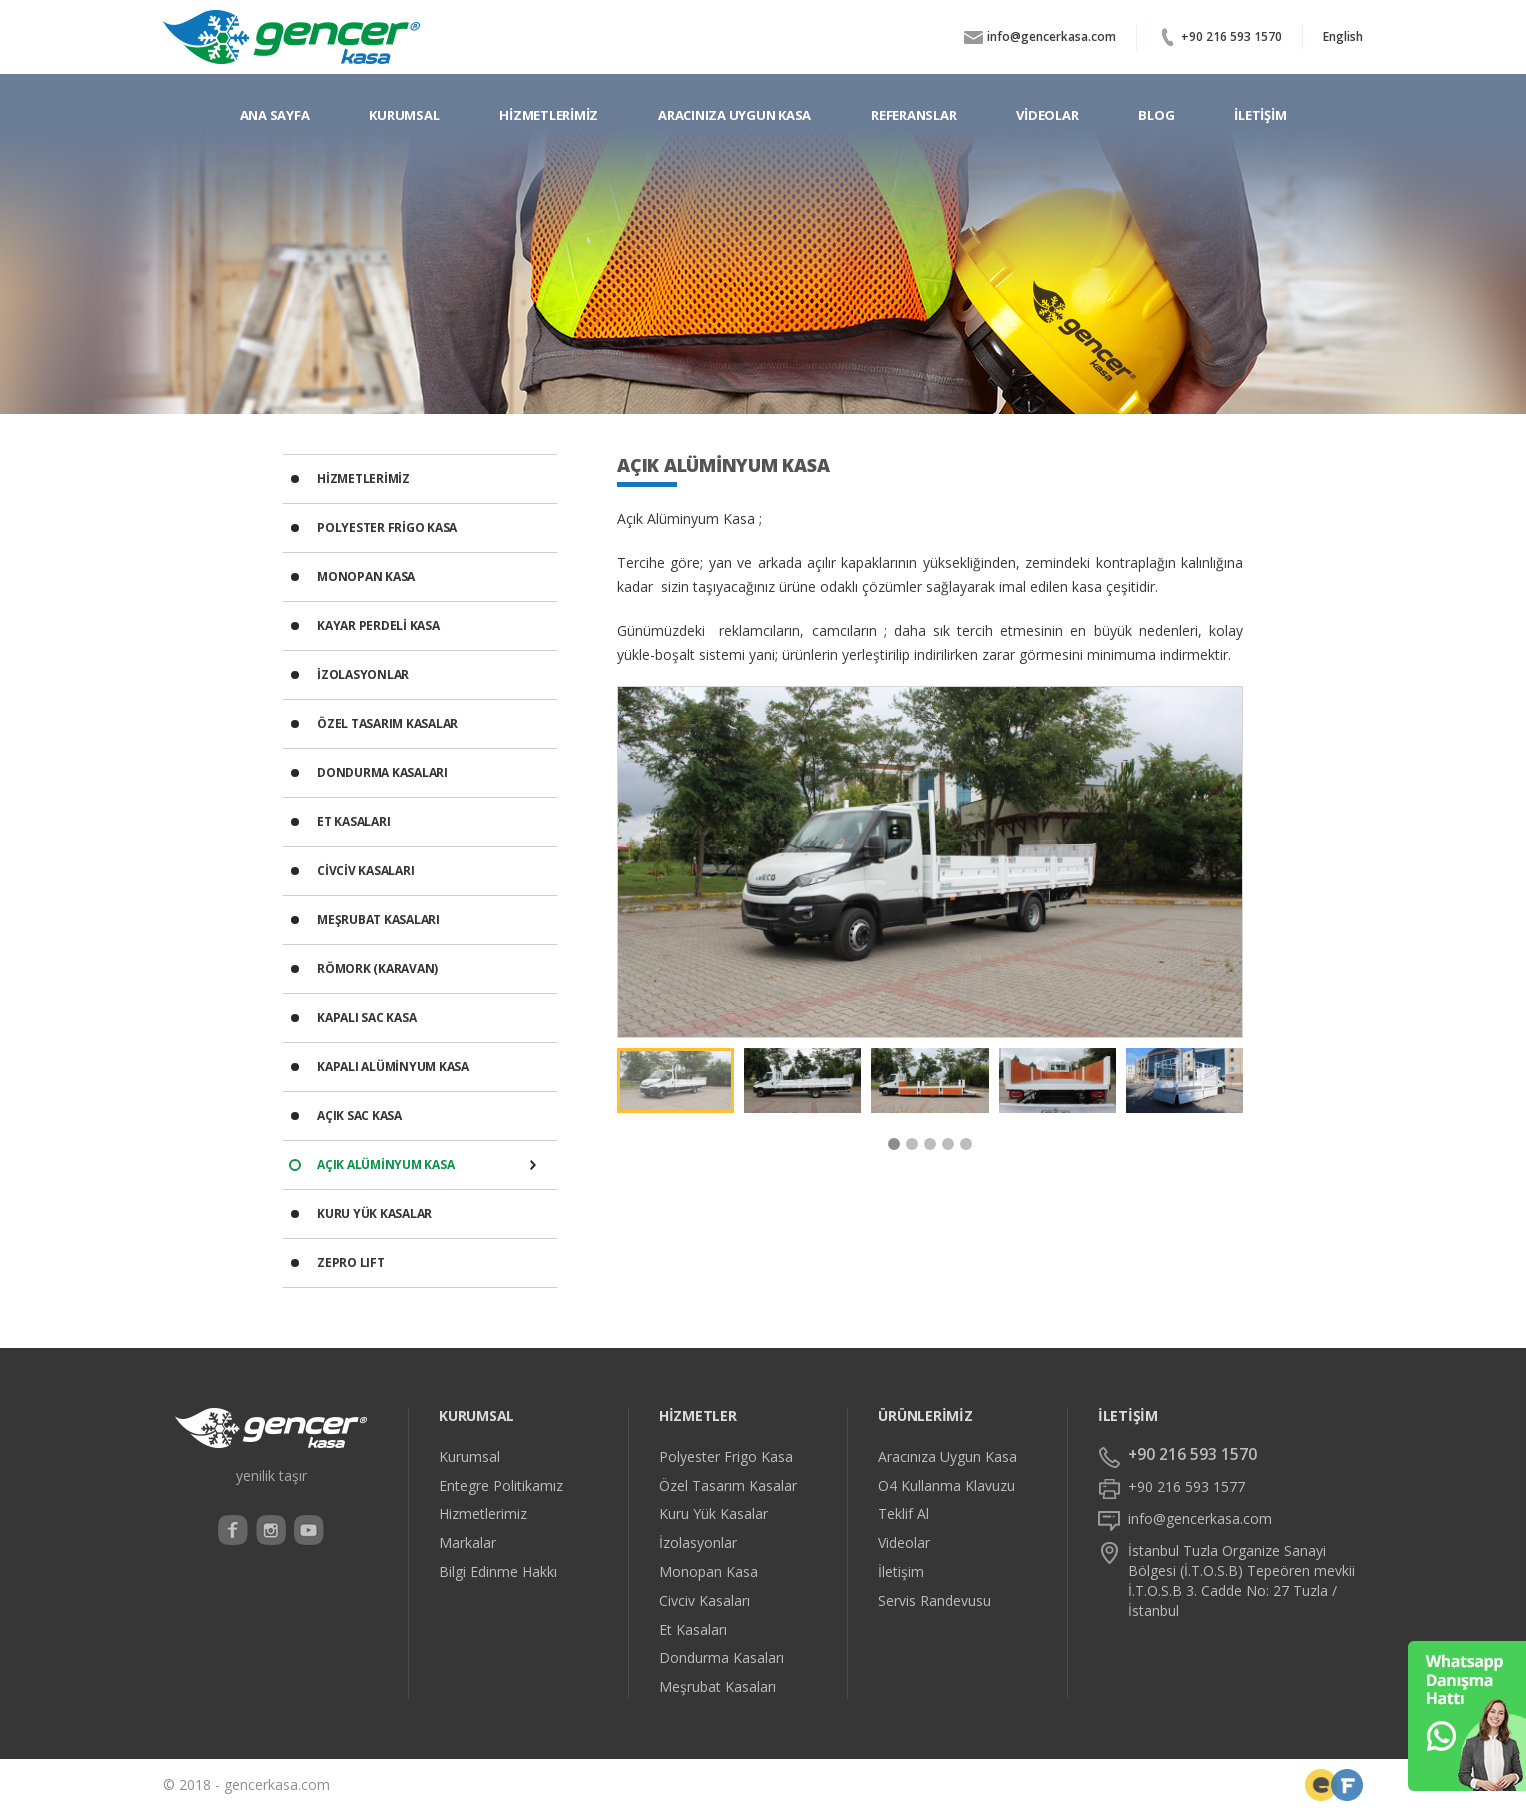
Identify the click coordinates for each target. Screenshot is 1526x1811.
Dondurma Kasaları (721, 1658)
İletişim (901, 1572)
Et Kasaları (693, 1630)
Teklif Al (903, 1514)
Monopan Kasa (708, 1572)
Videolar (904, 1543)
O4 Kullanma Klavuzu (946, 1486)
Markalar (467, 1543)
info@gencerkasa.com (1051, 36)
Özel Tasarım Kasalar (728, 1486)
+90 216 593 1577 (1186, 1486)
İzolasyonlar (698, 1543)
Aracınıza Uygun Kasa (947, 1457)
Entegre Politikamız (501, 1486)
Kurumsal (469, 1457)
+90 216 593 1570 (1231, 36)
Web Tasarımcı (1347, 1785)
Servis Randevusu (934, 1601)
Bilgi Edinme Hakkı (498, 1572)
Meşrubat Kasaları (717, 1687)
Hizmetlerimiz (483, 1514)
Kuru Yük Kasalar (713, 1514)
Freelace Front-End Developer (1321, 1785)
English (1343, 36)
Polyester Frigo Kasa (726, 1457)
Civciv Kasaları (704, 1601)
